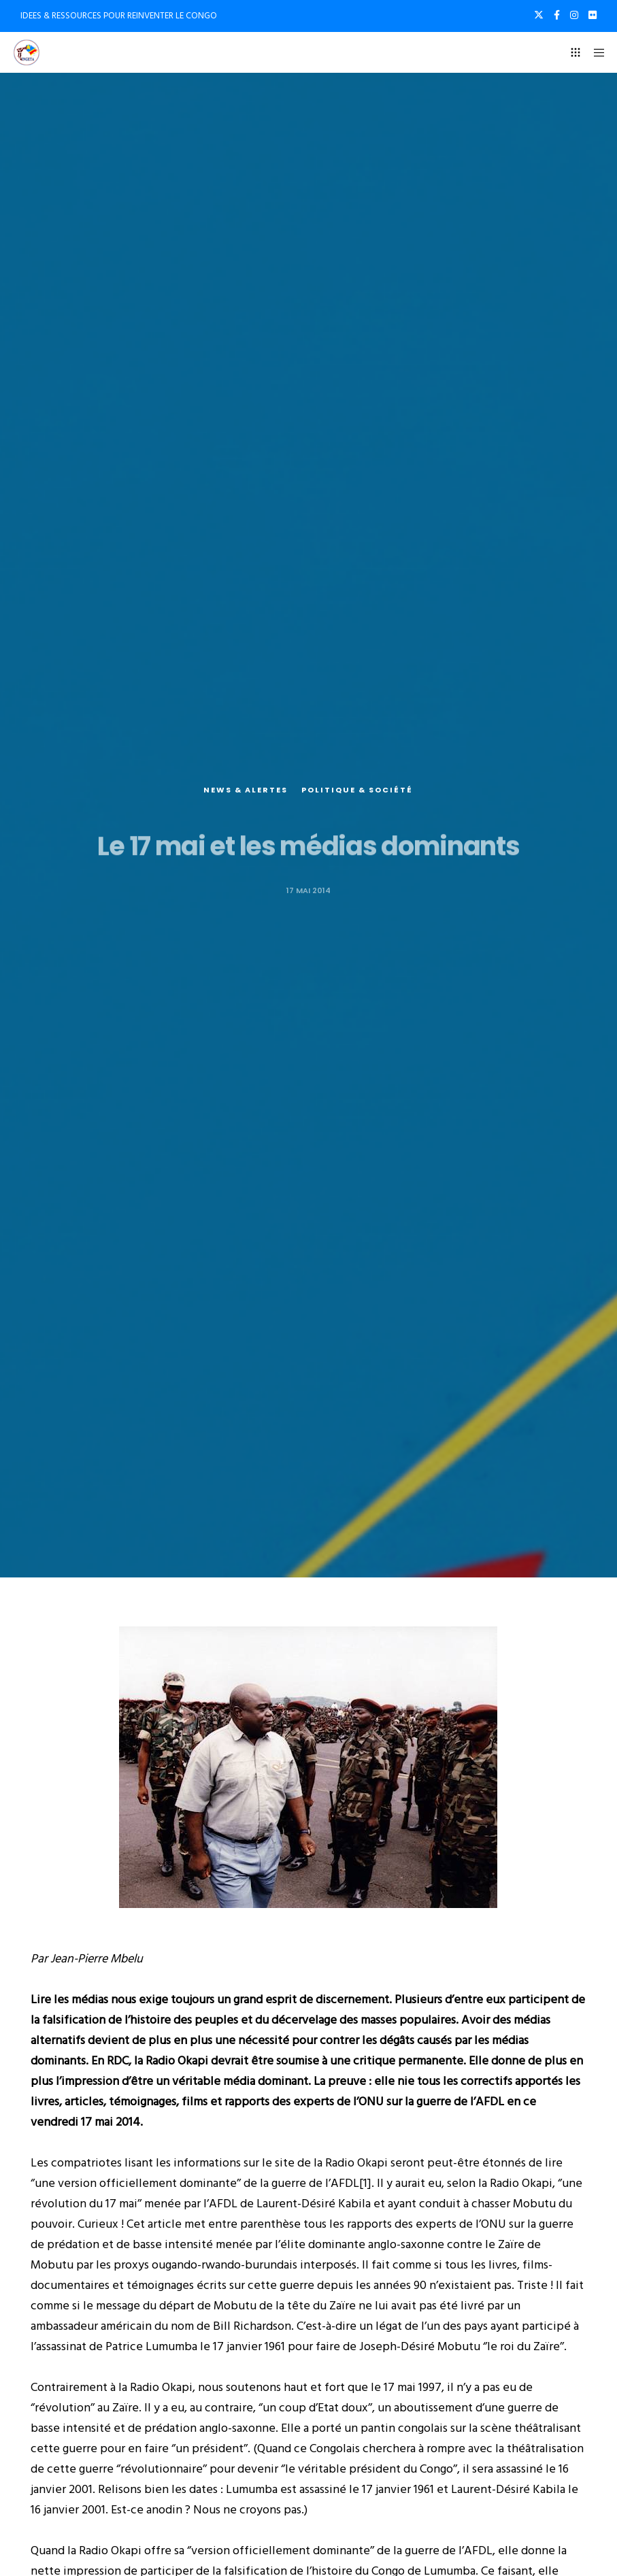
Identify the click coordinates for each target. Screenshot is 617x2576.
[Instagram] (574, 15)
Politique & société (357, 793)
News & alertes (245, 793)
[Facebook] (557, 15)
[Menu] (594, 52)
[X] (539, 15)
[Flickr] (592, 15)
